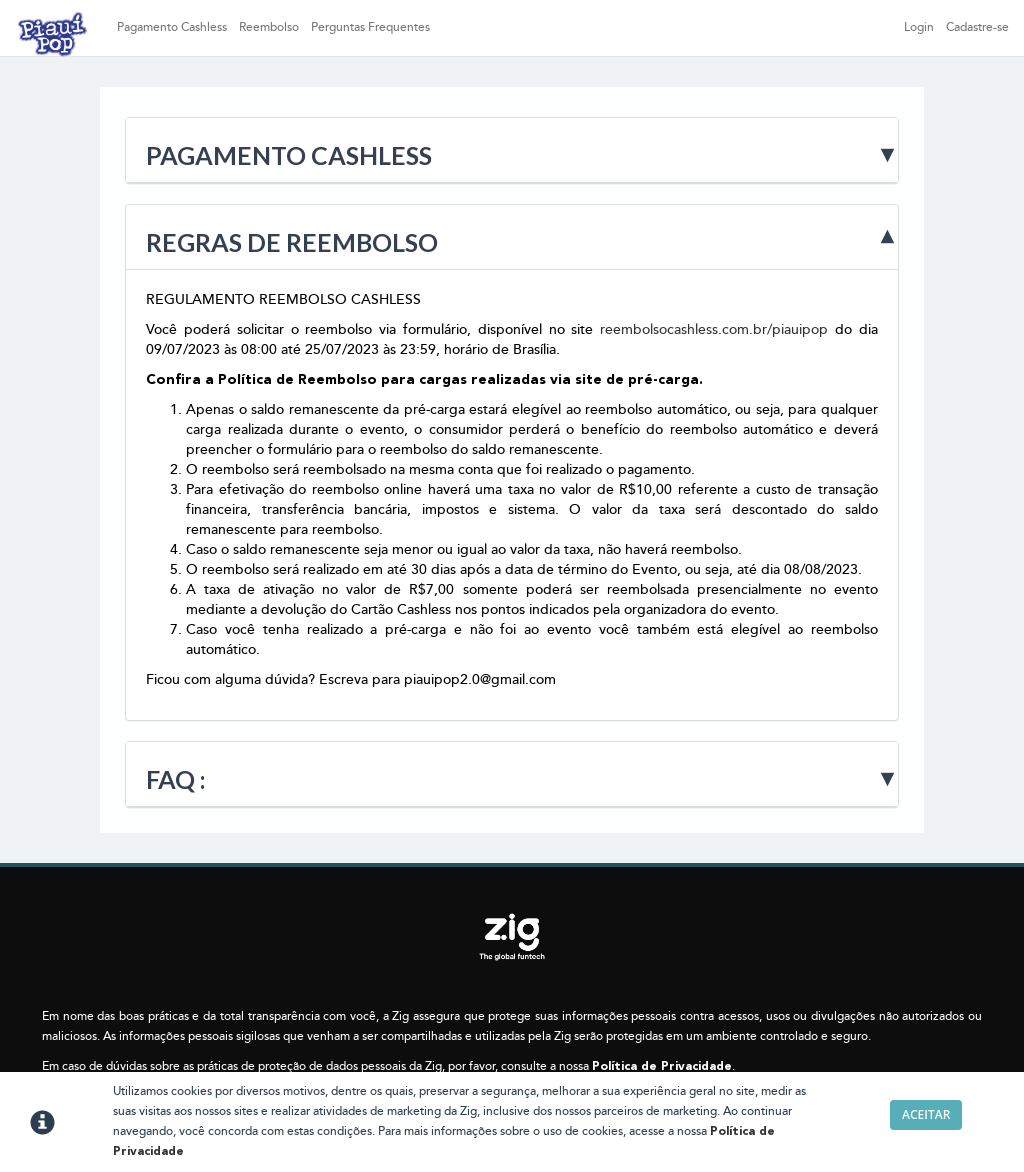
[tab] (511, 150)
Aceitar (926, 1114)
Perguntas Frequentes (370, 27)
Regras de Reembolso (292, 242)
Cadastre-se (977, 27)
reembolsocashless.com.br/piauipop (714, 329)
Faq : (176, 779)
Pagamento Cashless (172, 27)
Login (919, 27)
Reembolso (269, 27)
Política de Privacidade (662, 1067)
